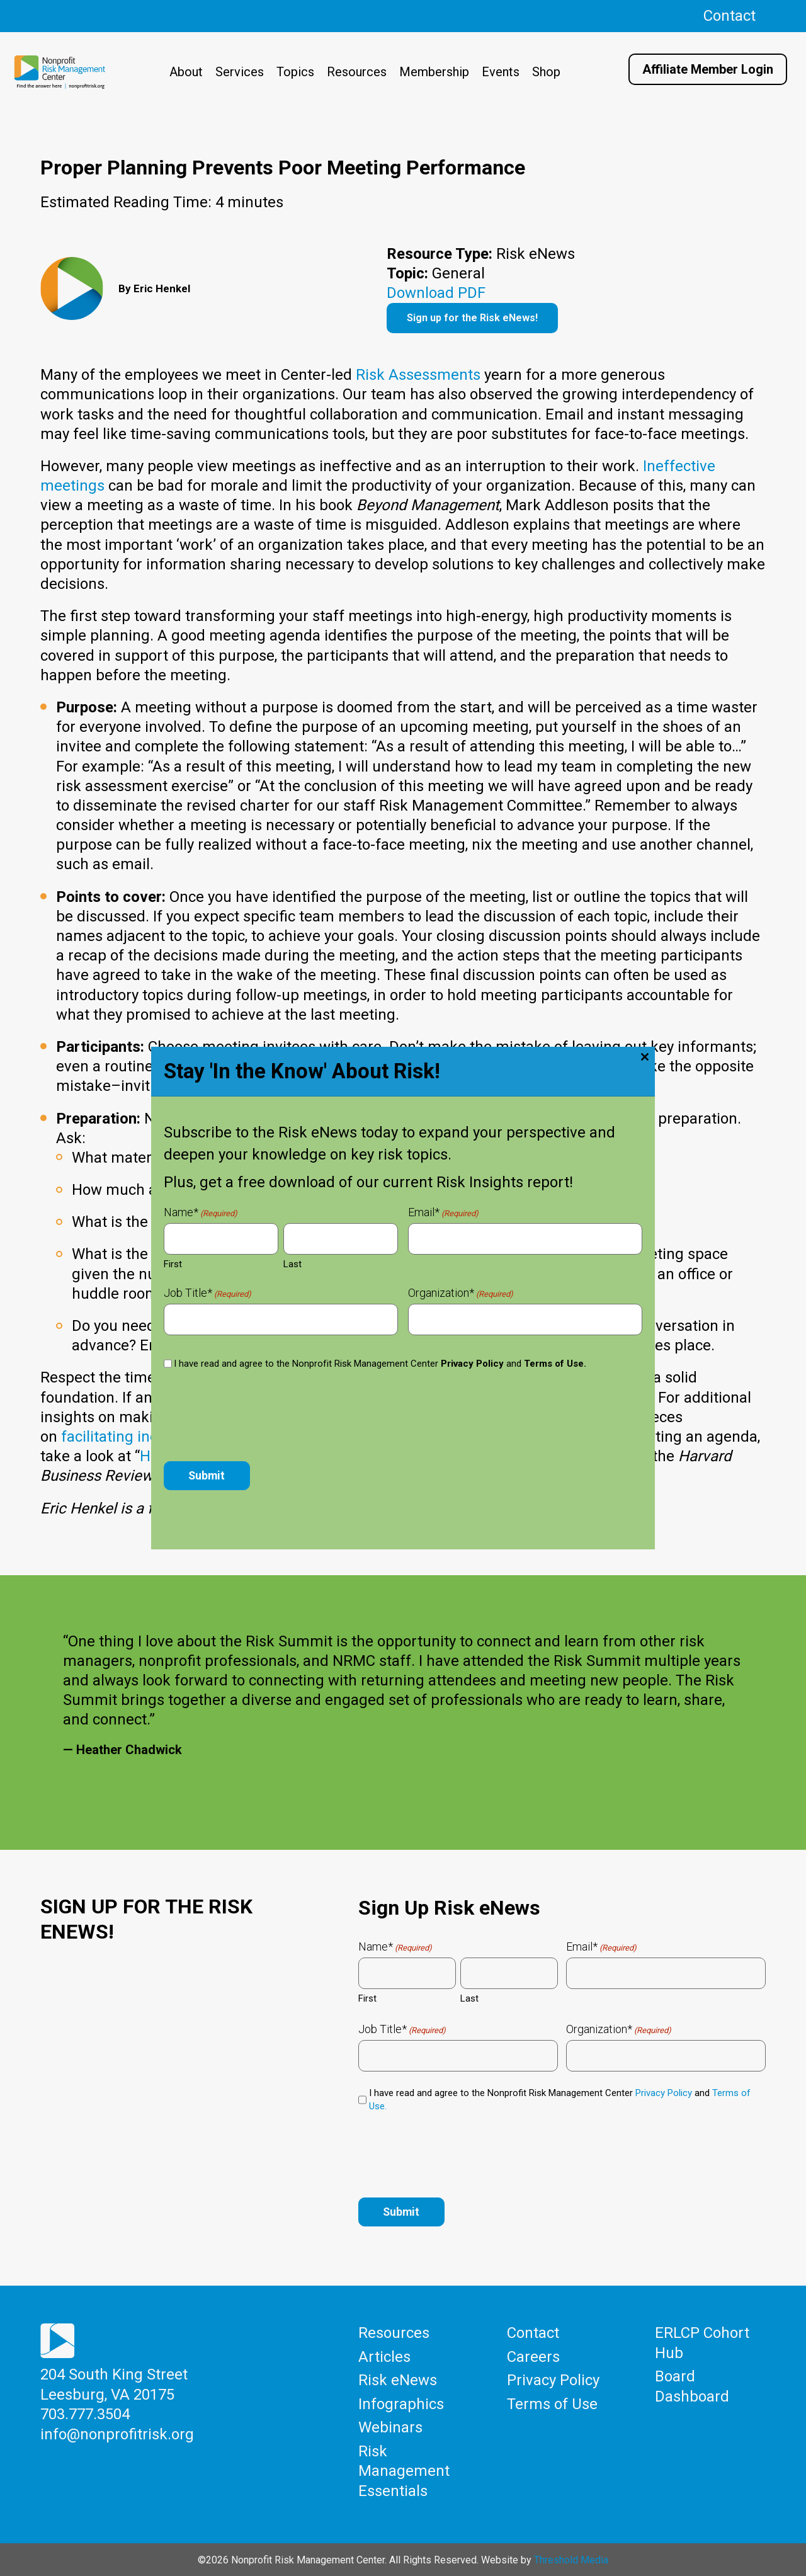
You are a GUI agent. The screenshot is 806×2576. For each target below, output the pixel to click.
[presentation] (454, 2152)
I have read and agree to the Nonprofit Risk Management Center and (560, 2099)
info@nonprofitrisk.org (117, 2434)
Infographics (401, 2404)
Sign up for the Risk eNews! (472, 318)
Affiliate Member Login (707, 69)
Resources (357, 71)
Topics (295, 71)
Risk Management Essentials (404, 2470)
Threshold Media (571, 2559)
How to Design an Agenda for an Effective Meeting (312, 1456)
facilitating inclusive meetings (163, 1436)
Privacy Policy (663, 2093)
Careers (533, 2357)
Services (239, 71)
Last (469, 1998)
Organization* (618, 2029)
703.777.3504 (85, 2415)
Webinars (390, 2427)
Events (500, 71)
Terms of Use (552, 2404)
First (367, 1998)
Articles (384, 2357)
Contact (729, 16)
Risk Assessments (418, 375)
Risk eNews (397, 2381)
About (186, 71)
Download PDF (436, 293)
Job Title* (402, 2029)
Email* (601, 1947)
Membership (434, 71)
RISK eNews (470, 1417)
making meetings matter (382, 1436)
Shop (546, 71)
